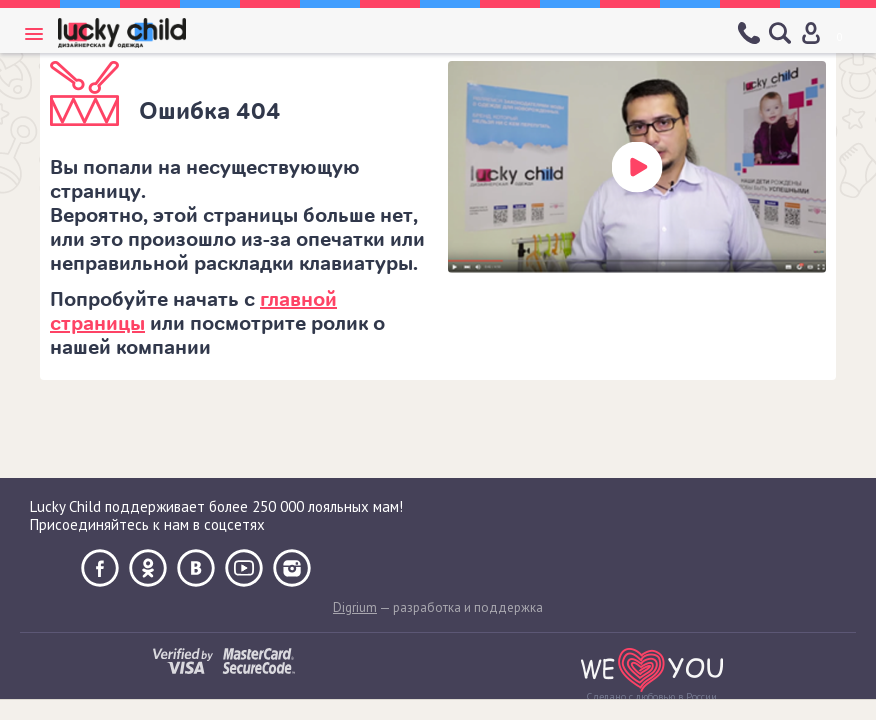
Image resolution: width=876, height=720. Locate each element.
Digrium (355, 607)
